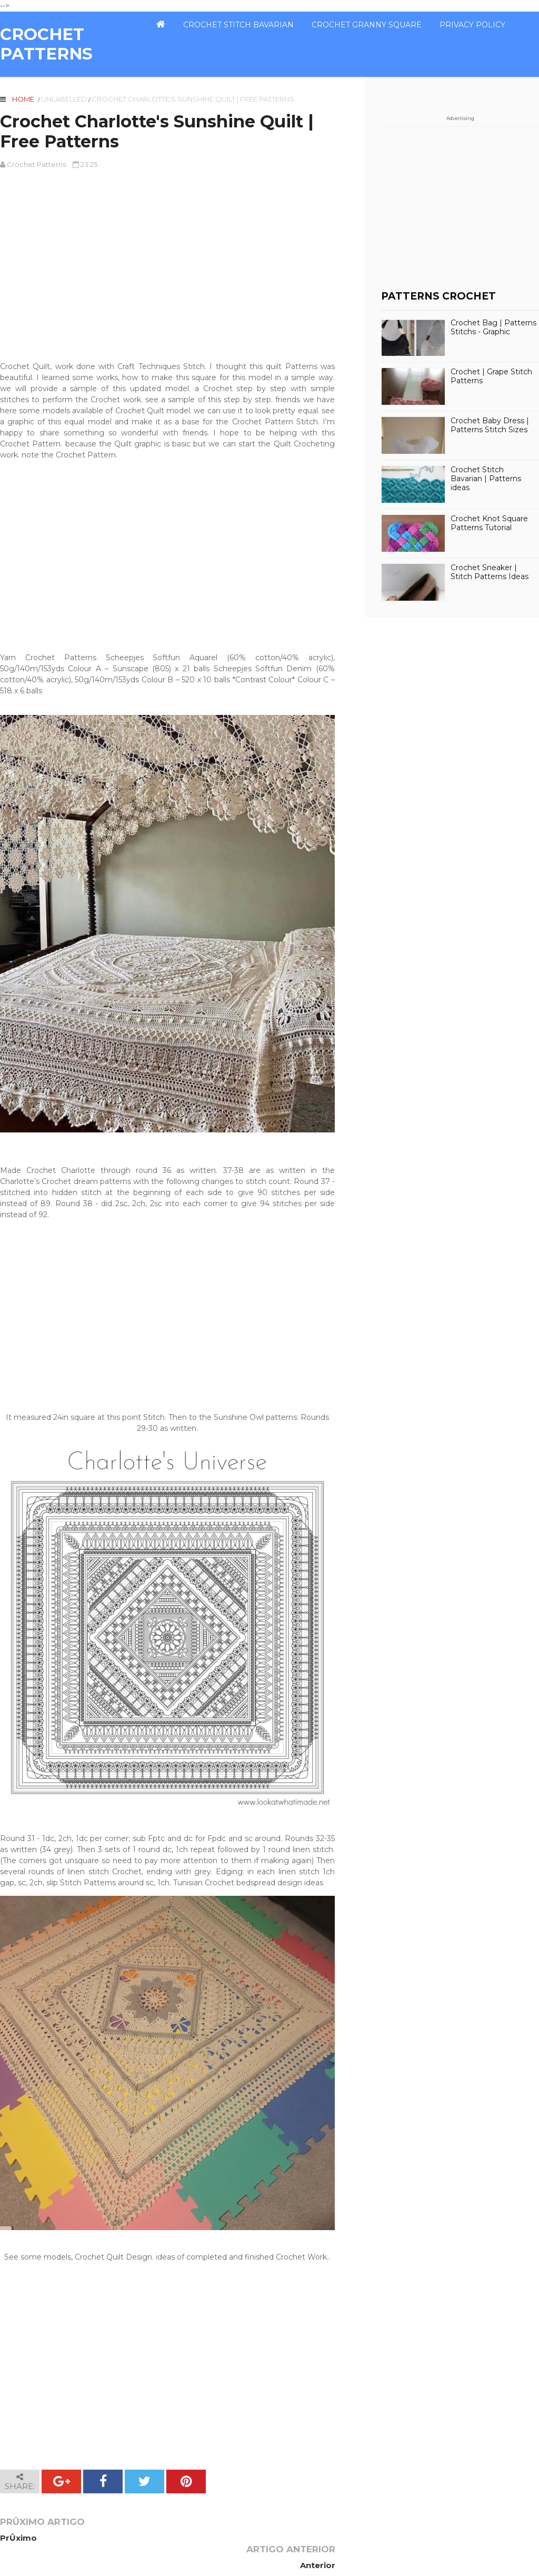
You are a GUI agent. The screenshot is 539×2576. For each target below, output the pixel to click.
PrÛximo (18, 2538)
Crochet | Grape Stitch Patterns (491, 376)
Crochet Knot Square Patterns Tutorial (489, 523)
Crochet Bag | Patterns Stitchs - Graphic (493, 327)
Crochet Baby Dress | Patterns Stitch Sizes (490, 425)
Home (23, 99)
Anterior (317, 2538)
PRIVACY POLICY (472, 24)
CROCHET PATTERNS (46, 44)
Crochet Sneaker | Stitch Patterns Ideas (489, 572)
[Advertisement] (167, 265)
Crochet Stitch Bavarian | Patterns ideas (486, 478)
